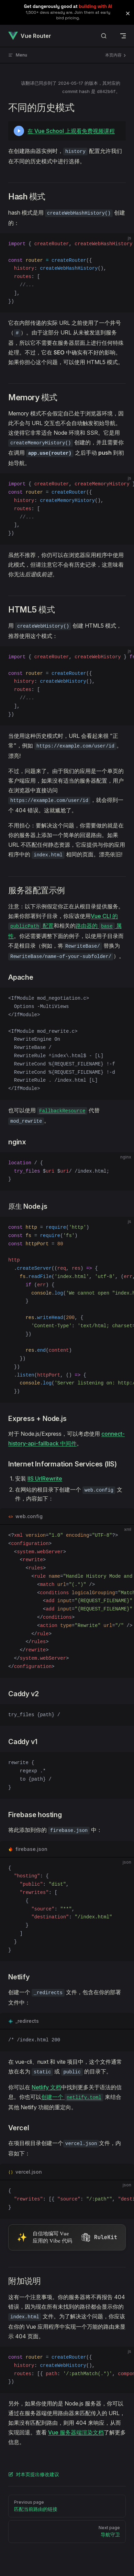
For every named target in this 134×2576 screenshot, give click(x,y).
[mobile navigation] (123, 36)
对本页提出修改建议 (33, 2474)
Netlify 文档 (46, 2087)
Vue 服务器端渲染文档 (76, 2432)
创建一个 (72, 2096)
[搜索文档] (104, 36)
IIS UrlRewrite (44, 1478)
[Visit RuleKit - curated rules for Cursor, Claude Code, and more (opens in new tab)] (67, 2237)
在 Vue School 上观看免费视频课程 (71, 130)
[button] (127, 13)
